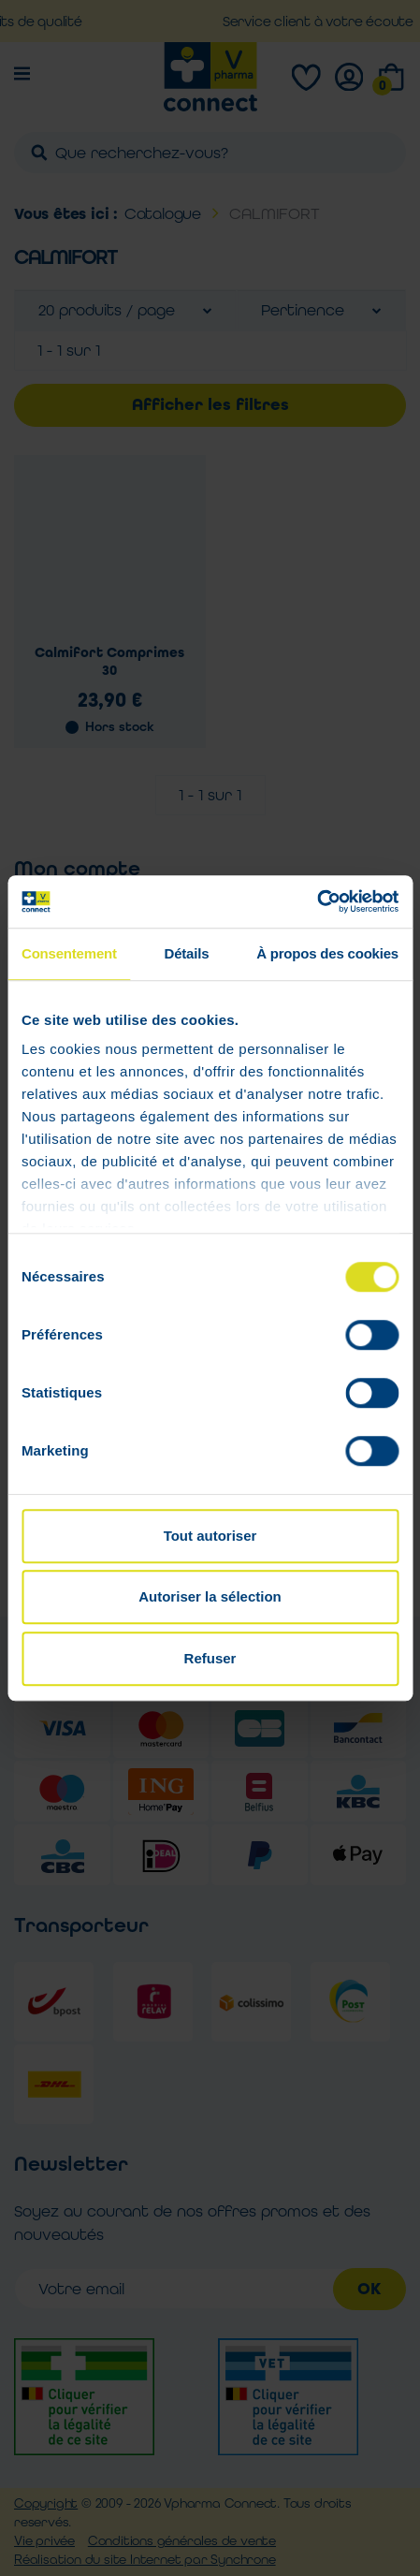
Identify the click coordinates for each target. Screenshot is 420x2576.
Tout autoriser (210, 1536)
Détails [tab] (187, 953)
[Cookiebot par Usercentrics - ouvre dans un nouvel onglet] (316, 901)
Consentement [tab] (69, 953)
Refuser (210, 1658)
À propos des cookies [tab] (327, 953)
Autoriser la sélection (210, 1596)
